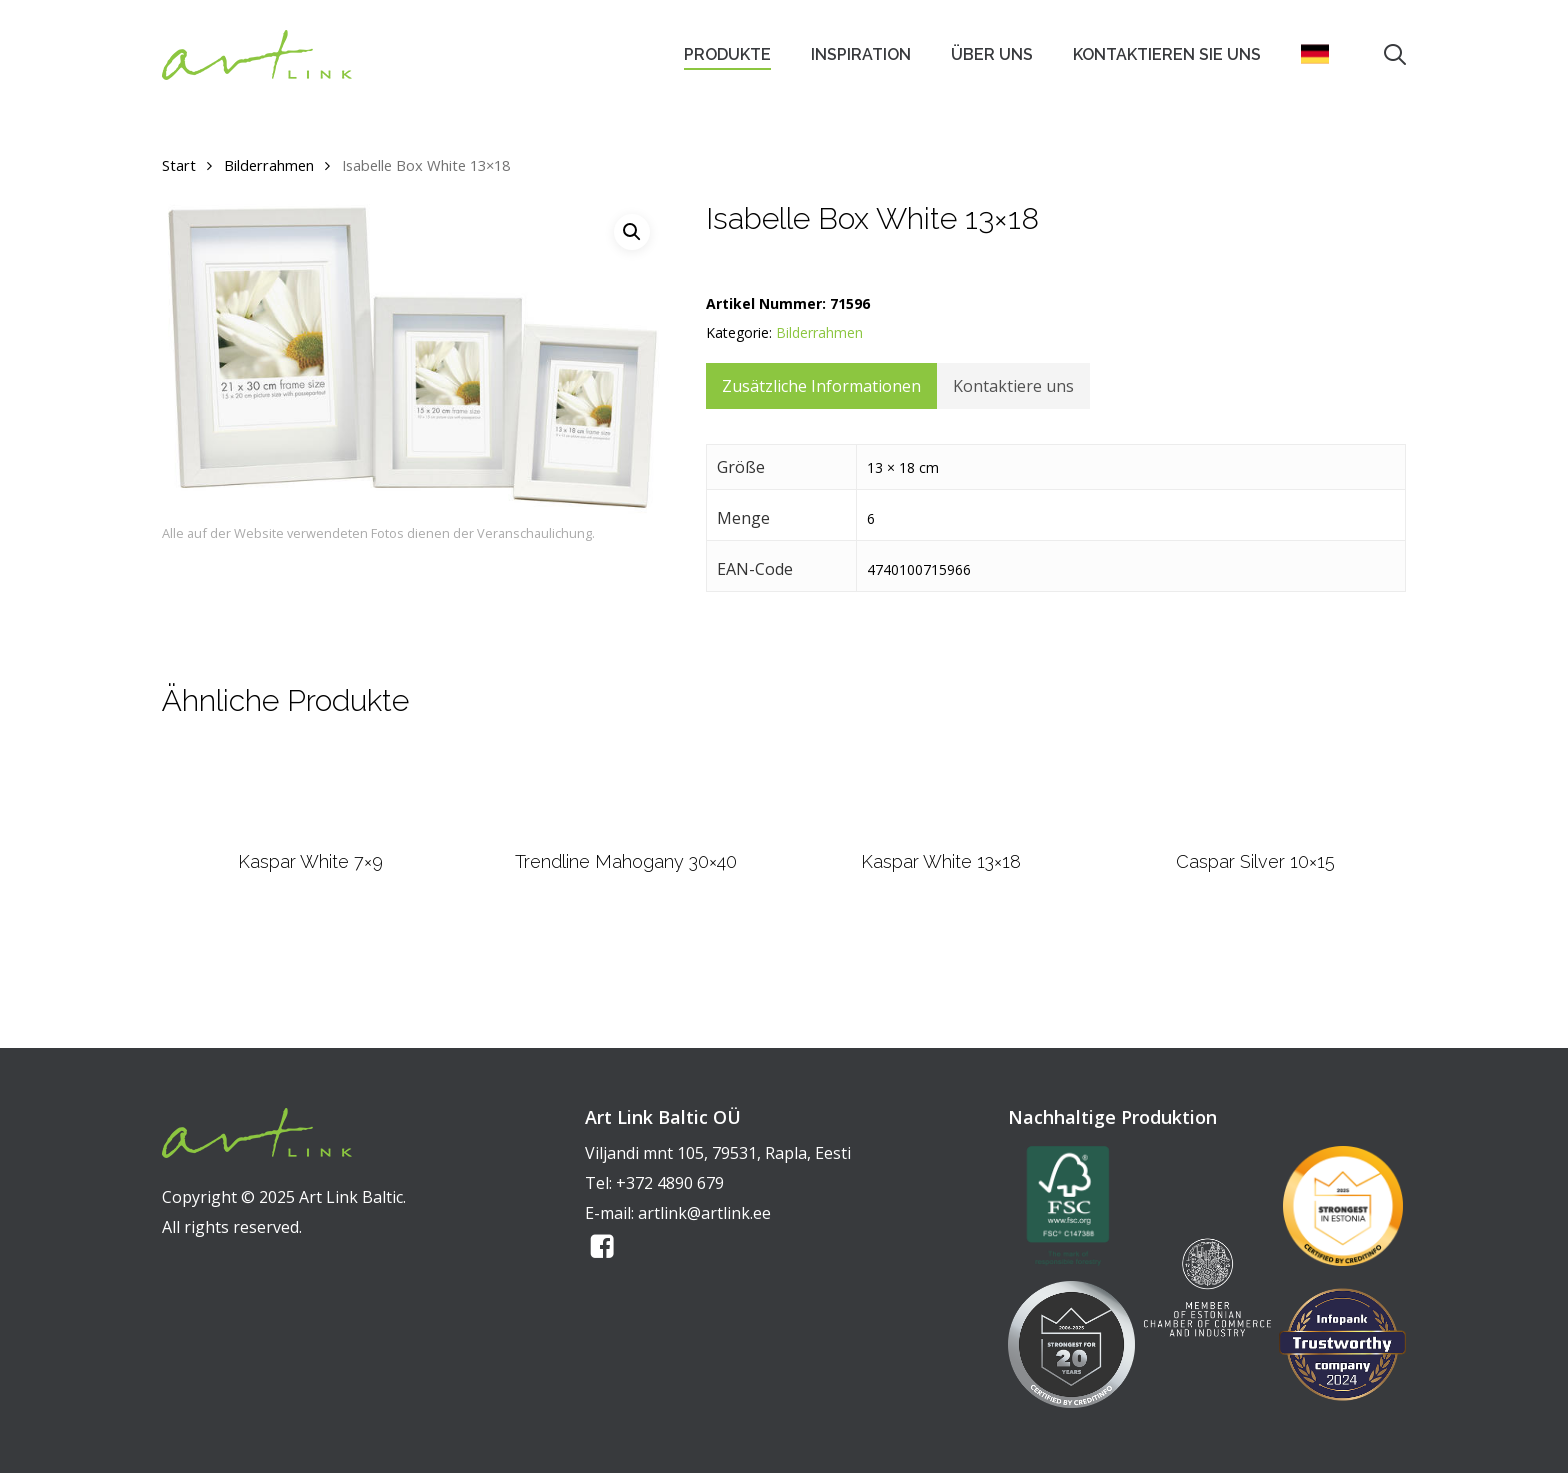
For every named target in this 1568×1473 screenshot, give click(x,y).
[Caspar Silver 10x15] (1256, 841)
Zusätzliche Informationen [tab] (821, 386)
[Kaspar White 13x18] (940, 840)
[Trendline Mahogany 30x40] (626, 841)
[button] (632, 232)
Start (179, 165)
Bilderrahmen (269, 165)
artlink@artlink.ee (704, 1213)
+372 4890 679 (670, 1183)
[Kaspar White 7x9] (310, 841)
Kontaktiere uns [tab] (1013, 386)
